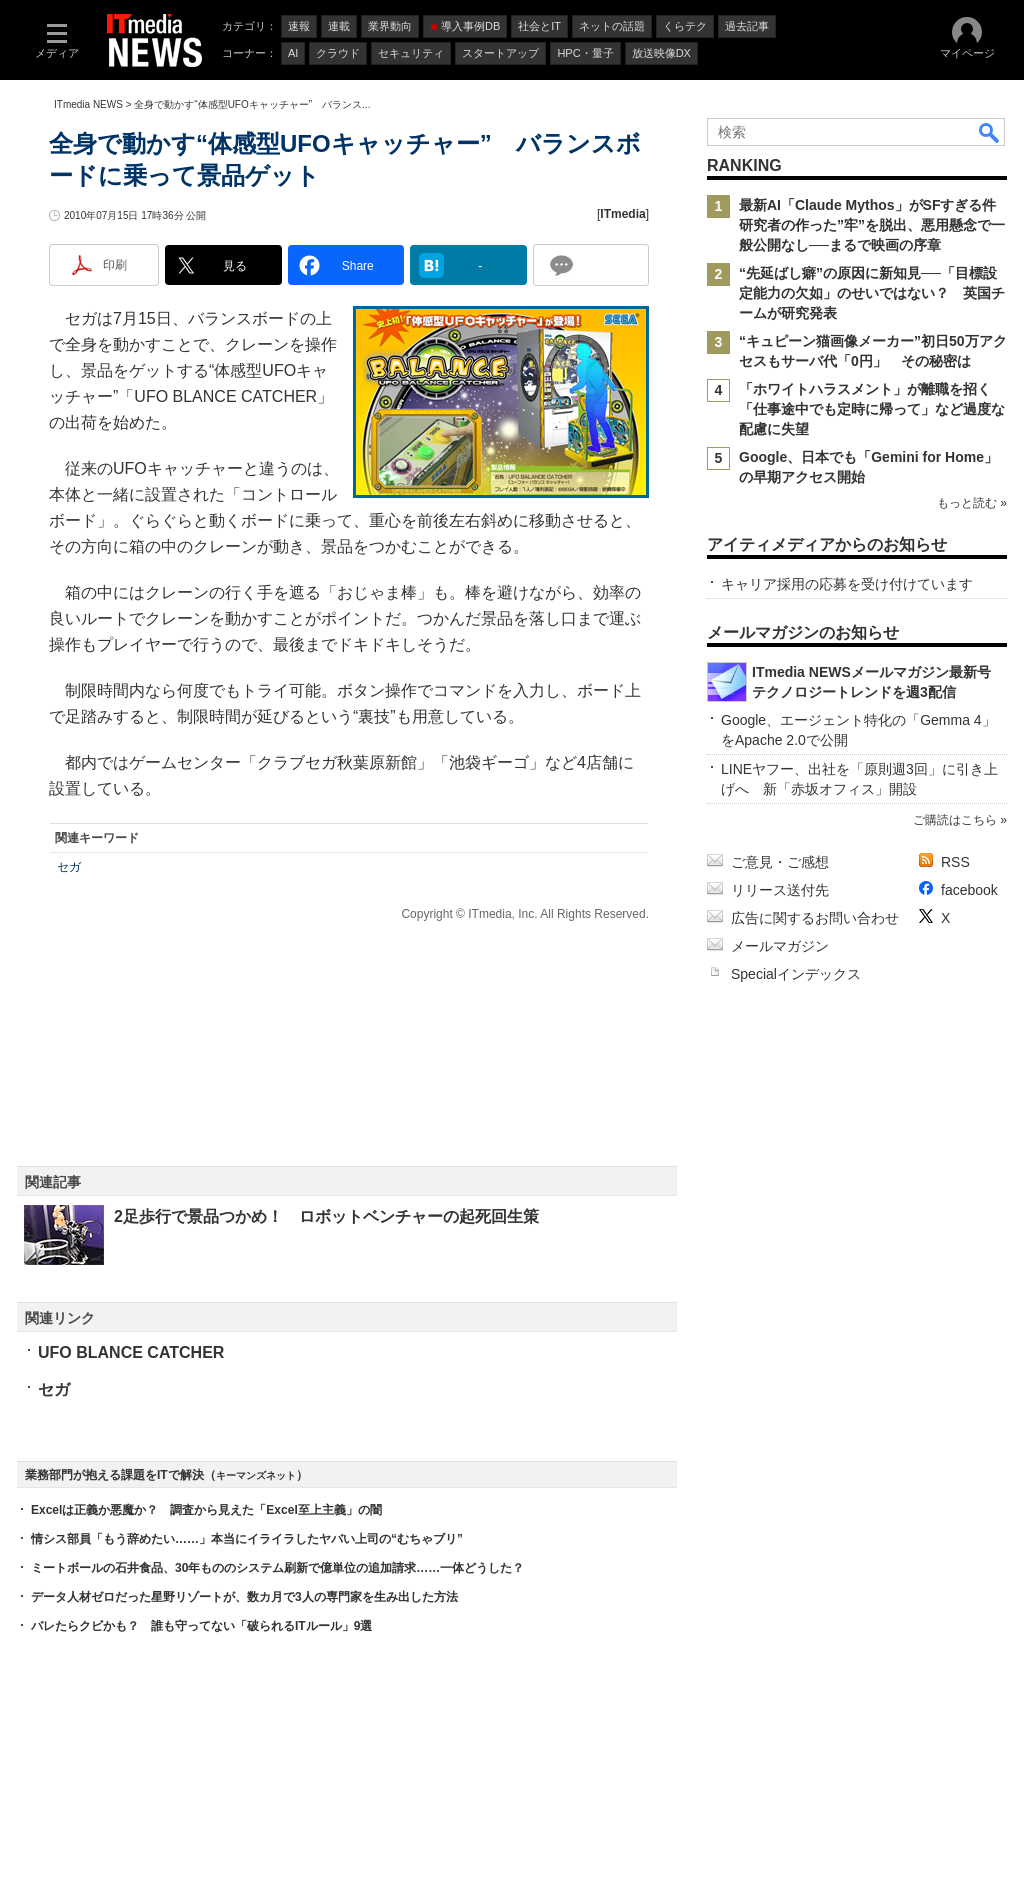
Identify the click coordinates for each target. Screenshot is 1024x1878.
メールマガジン (780, 946)
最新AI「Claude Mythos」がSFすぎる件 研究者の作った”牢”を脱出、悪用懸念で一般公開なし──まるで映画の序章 (874, 225)
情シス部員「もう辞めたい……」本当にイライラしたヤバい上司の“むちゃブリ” (247, 1539)
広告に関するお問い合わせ (815, 918)
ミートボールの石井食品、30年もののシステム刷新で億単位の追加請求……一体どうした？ (277, 1568)
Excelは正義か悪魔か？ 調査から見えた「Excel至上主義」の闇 (206, 1510)
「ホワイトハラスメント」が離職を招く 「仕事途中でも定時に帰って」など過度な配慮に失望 (872, 409)
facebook (969, 890)
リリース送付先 (780, 890)
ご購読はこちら (955, 820)
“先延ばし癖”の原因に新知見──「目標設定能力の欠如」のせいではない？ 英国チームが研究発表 (872, 293)
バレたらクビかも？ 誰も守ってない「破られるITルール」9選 (201, 1626)
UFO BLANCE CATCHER (131, 1352)
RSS (955, 862)
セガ (69, 867)
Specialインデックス (796, 974)
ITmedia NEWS (88, 104)
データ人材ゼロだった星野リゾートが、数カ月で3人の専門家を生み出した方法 (244, 1597)
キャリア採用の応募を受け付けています (847, 584)
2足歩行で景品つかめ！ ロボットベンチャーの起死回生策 (326, 1216)
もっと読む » (972, 503)
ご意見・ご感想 (780, 862)
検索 (990, 132)
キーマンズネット (256, 1475)
